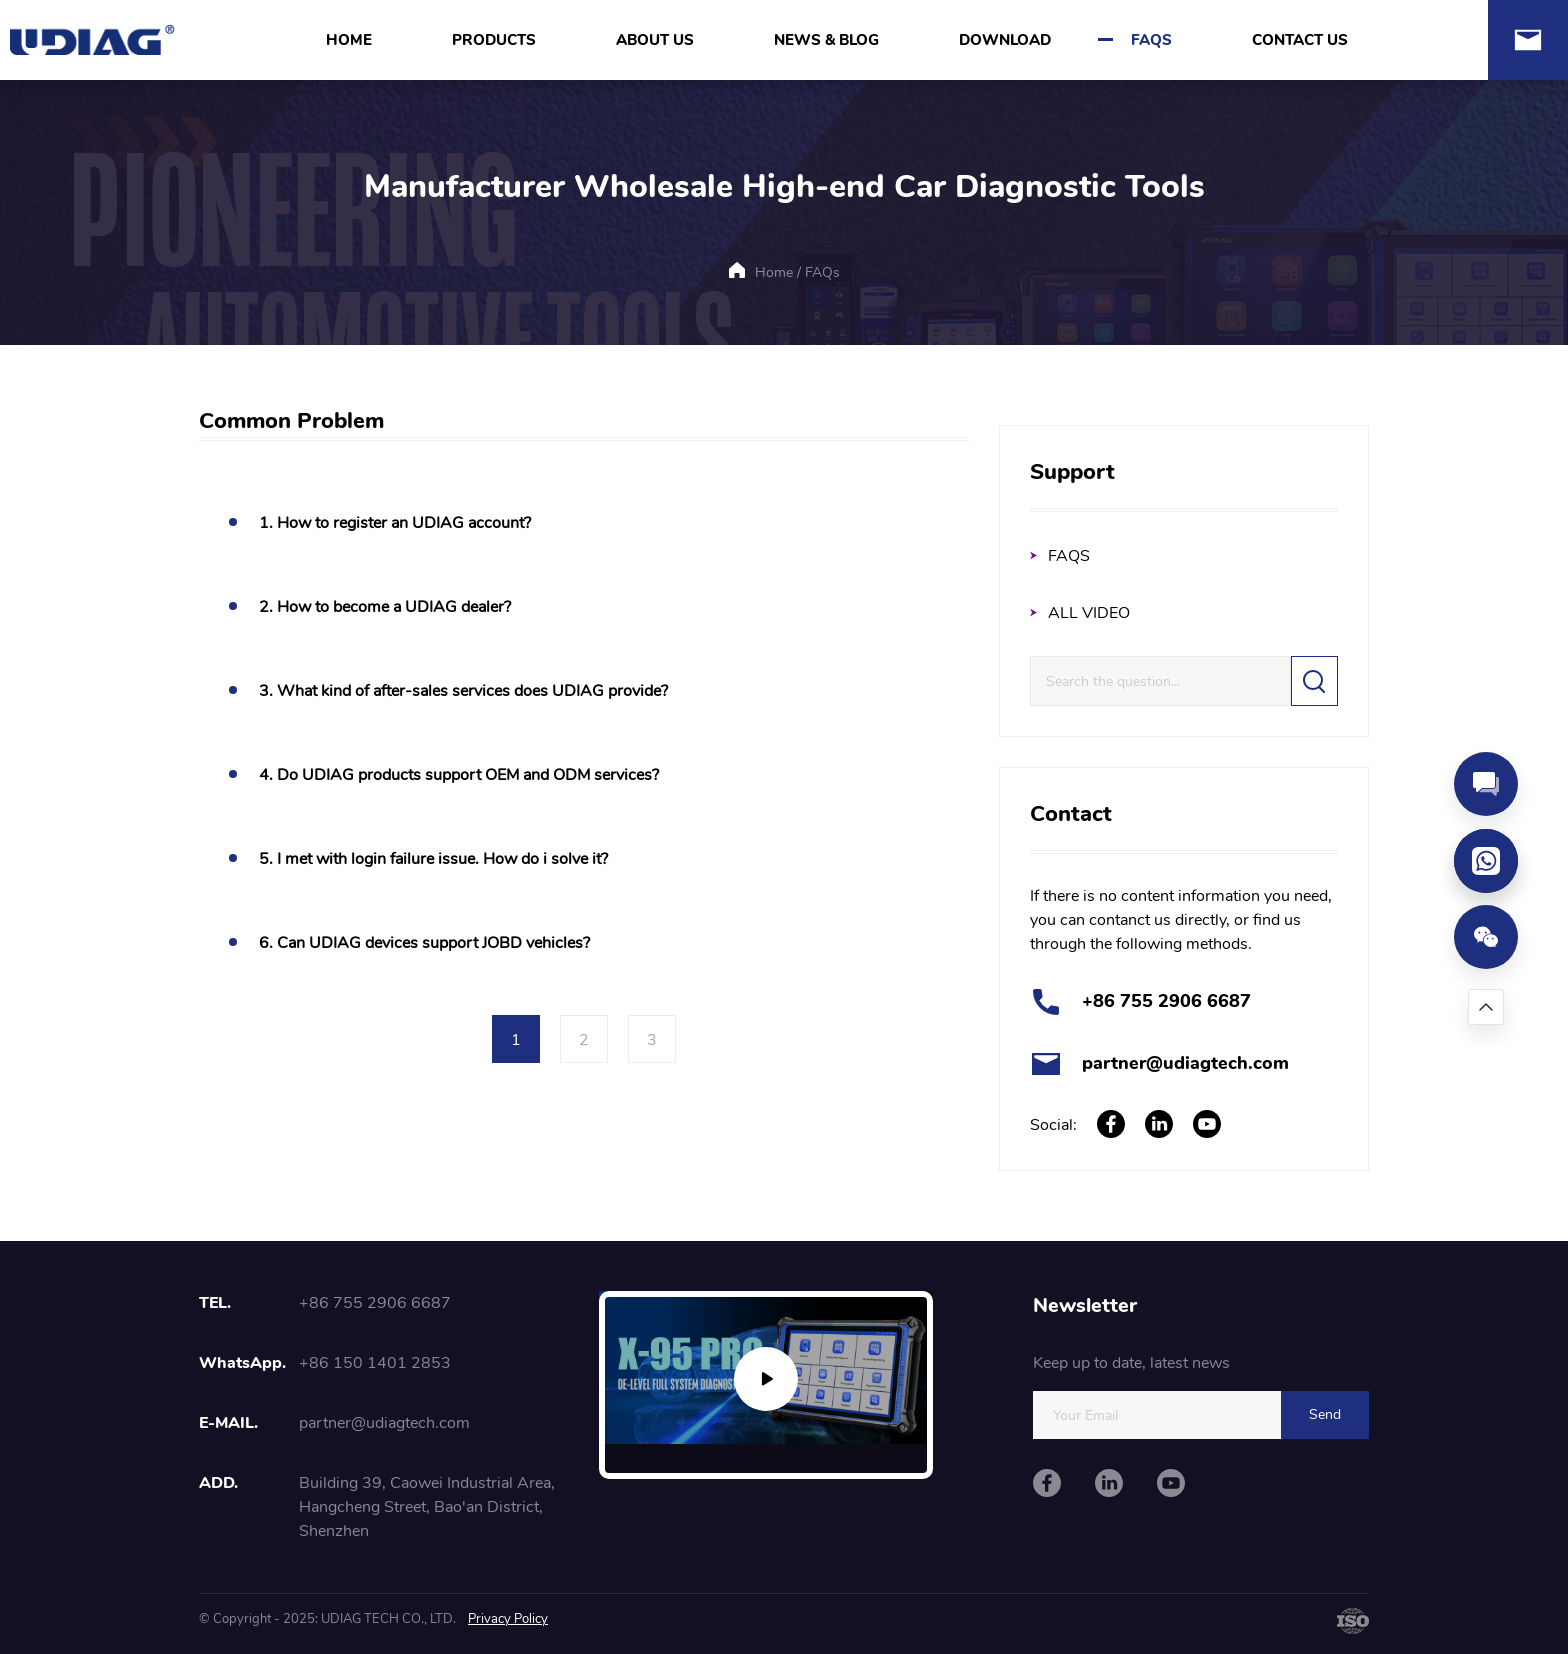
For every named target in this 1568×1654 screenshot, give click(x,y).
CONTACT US (1300, 40)
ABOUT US (655, 40)
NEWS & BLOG (826, 40)
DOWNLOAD (1005, 40)
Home (774, 272)
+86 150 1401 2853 (375, 1363)
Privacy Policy (508, 1619)
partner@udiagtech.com (1185, 1063)
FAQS (1151, 40)
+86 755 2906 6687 (1166, 1001)
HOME (349, 40)
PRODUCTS (494, 40)
